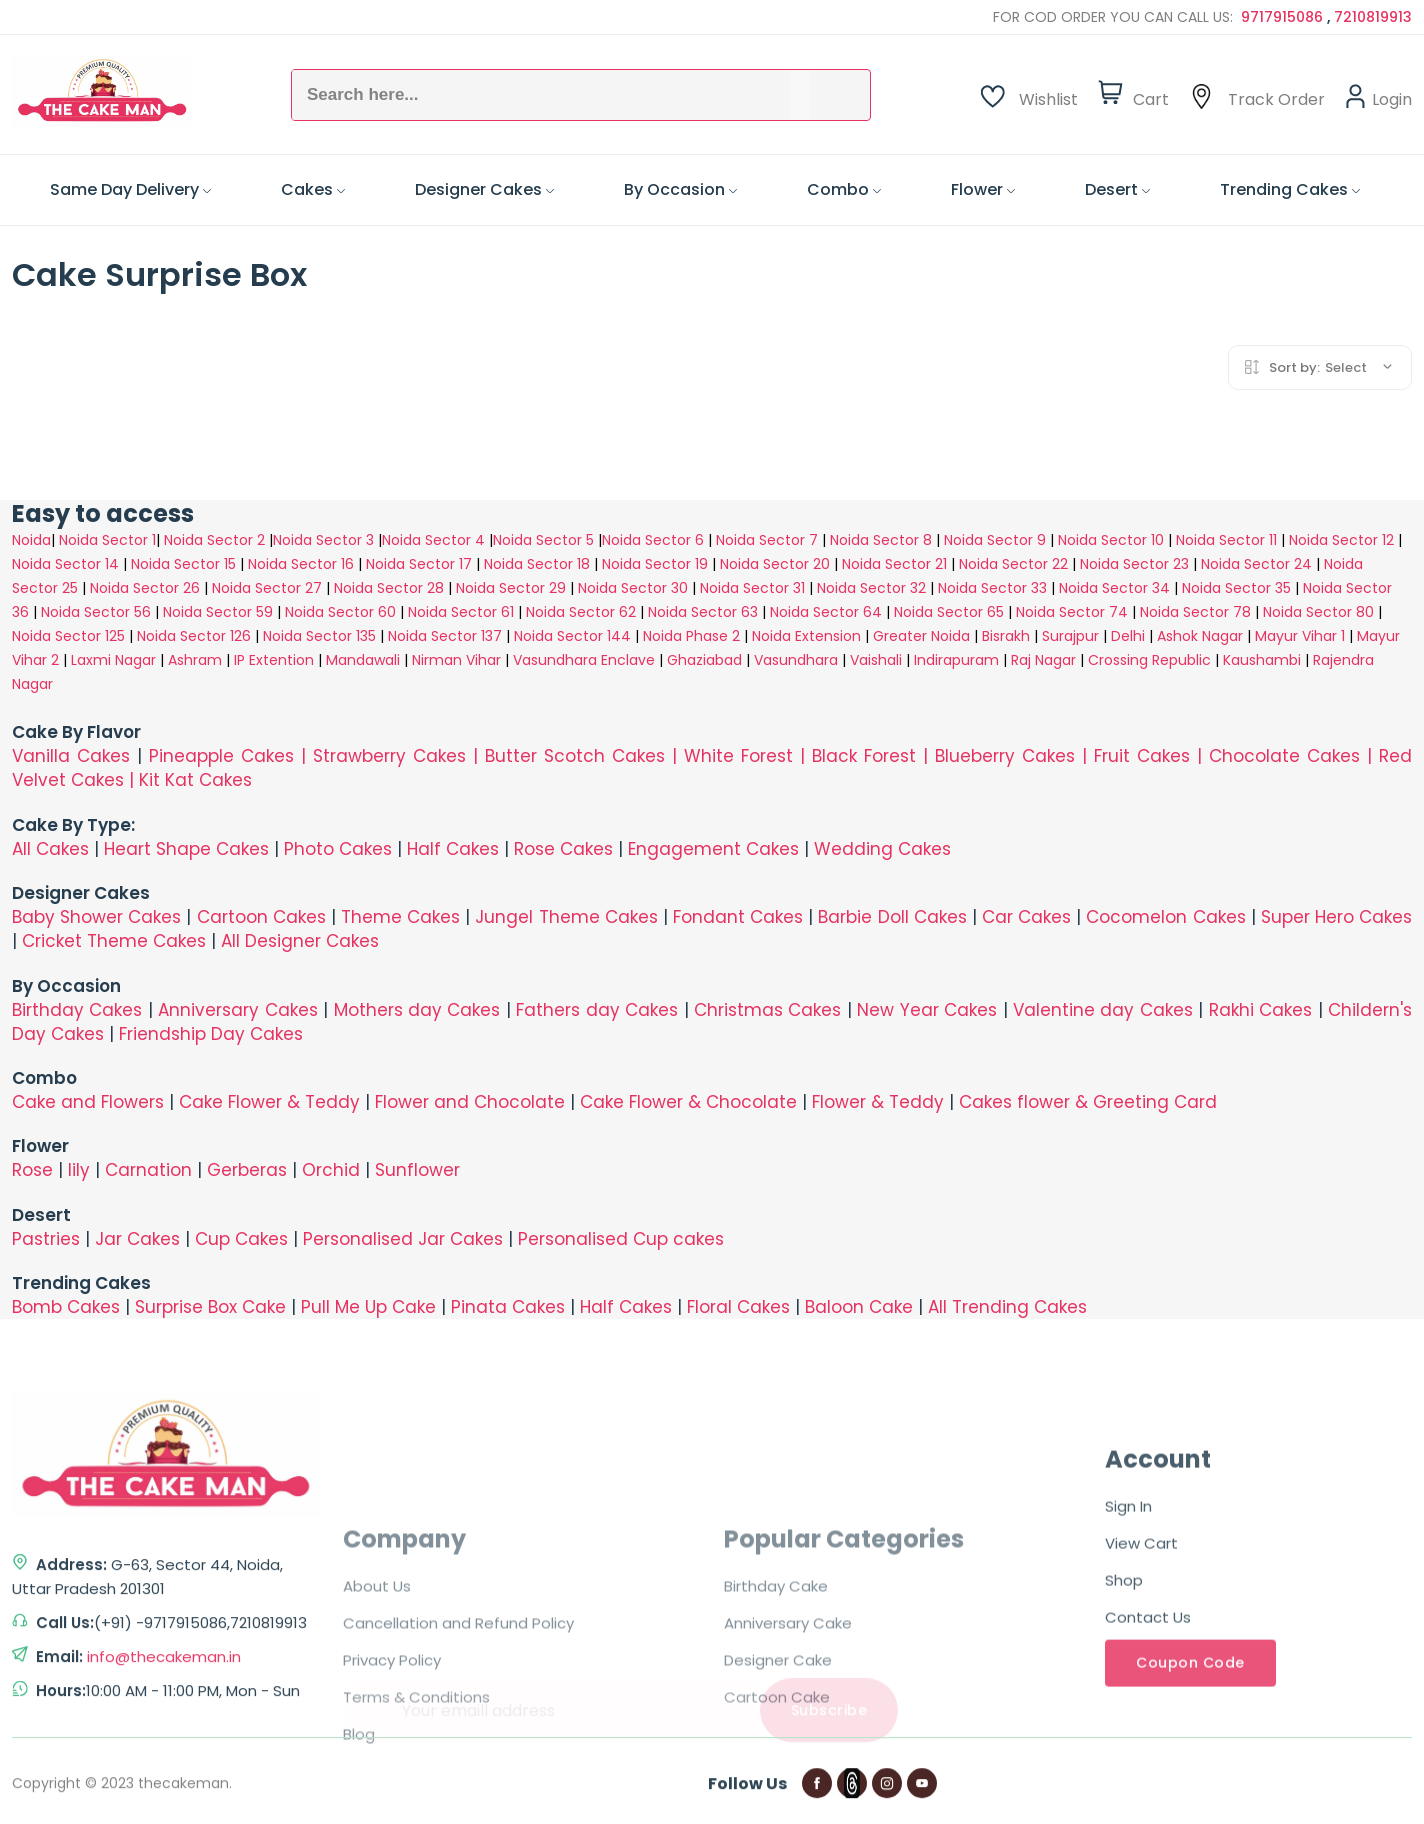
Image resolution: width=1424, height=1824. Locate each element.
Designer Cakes (484, 189)
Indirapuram (956, 660)
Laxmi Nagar (113, 660)
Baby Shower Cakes (96, 917)
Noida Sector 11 (1226, 540)
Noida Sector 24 (1256, 564)
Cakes (313, 189)
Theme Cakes (400, 917)
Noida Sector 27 (267, 588)
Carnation (148, 1170)
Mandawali (363, 660)
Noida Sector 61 (461, 612)
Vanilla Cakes (71, 756)
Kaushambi (1262, 660)
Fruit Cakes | (1151, 756)
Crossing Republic (1149, 660)
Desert (1117, 189)
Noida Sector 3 (323, 540)
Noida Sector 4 (433, 540)
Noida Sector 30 (633, 588)
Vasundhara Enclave (586, 660)
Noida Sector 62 (581, 612)
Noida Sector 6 (653, 540)
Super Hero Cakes (1336, 917)
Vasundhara (796, 660)
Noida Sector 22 (1013, 564)
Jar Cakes (137, 1239)
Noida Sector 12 (1341, 540)
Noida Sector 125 (68, 636)
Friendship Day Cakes (211, 1034)
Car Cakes (1026, 917)
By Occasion (680, 189)
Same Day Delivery (130, 189)
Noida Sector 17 (419, 564)
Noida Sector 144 (572, 636)
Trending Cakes (1290, 189)
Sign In (1128, 1742)
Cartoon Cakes (261, 917)
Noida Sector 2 (214, 540)
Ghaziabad (704, 660)
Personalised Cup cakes (621, 1239)
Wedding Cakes (882, 849)
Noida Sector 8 (881, 540)
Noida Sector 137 (445, 636)
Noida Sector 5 (543, 540)
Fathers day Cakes (597, 1010)
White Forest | (748, 756)
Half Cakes (453, 849)
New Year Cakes (927, 1010)
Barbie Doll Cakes (892, 917)
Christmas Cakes (767, 1010)
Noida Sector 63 (703, 612)
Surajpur (1070, 636)
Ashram (195, 660)
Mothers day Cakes (417, 1010)
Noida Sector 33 (992, 588)
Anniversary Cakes (240, 1010)
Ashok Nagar (1200, 636)
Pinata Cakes (508, 1307)
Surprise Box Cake (210, 1307)
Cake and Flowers (88, 1102)
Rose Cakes (563, 849)
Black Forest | (873, 756)
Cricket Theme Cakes (114, 941)
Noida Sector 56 (96, 612)
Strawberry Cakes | (399, 756)
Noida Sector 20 (775, 564)
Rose (32, 1170)
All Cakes (50, 849)
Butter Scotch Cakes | (584, 756)
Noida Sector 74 (1072, 612)
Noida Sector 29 (511, 588)
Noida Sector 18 (537, 564)
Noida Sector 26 (145, 588)
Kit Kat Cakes (195, 780)
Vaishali (876, 660)
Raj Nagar (1043, 660)
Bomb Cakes (66, 1307)
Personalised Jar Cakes (403, 1239)
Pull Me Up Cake (368, 1307)
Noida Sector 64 (826, 612)
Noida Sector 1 (107, 540)
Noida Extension (806, 636)
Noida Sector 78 (1195, 612)
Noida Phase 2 (691, 636)
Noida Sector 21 (894, 564)
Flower (983, 189)
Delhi (1128, 636)
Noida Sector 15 (183, 564)
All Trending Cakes (1007, 1307)
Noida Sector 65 (949, 612)
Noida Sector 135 (319, 636)
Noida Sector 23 (1134, 564)
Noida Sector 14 (65, 564)
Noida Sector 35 (1236, 588)
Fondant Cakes (738, 917)
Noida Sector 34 (1114, 588)
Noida (31, 540)
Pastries (46, 1239)
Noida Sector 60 (340, 612)
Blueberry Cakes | (1014, 756)
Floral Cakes (738, 1307)
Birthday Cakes (77, 1010)
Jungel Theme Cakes (566, 917)
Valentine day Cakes (1103, 1010)
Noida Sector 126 (194, 636)
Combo (844, 189)
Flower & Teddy (878, 1102)
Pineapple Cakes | (231, 756)
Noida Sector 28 (389, 588)
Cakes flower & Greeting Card (1088, 1102)
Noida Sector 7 (767, 540)
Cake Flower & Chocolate (688, 1102)
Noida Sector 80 (1318, 612)
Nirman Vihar (456, 660)
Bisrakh (1006, 636)
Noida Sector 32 (871, 588)
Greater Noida (921, 636)
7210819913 (1373, 17)
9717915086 (1284, 17)
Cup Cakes (241, 1239)
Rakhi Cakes (1260, 1010)
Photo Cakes (338, 849)
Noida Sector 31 (752, 588)
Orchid (331, 1170)
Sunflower (417, 1170)
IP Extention (274, 660)
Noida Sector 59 (218, 612)
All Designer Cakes (300, 941)
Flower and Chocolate (470, 1102)
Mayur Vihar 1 (1300, 636)
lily (79, 1170)
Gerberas (247, 1170)
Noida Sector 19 (655, 564)
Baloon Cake (859, 1307)
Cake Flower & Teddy (269, 1102)
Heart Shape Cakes (186, 849)
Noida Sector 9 (995, 540)
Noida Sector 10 (1111, 540)
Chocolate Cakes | (1294, 756)
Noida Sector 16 (301, 564)
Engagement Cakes (713, 849)
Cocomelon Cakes (1168, 917)
